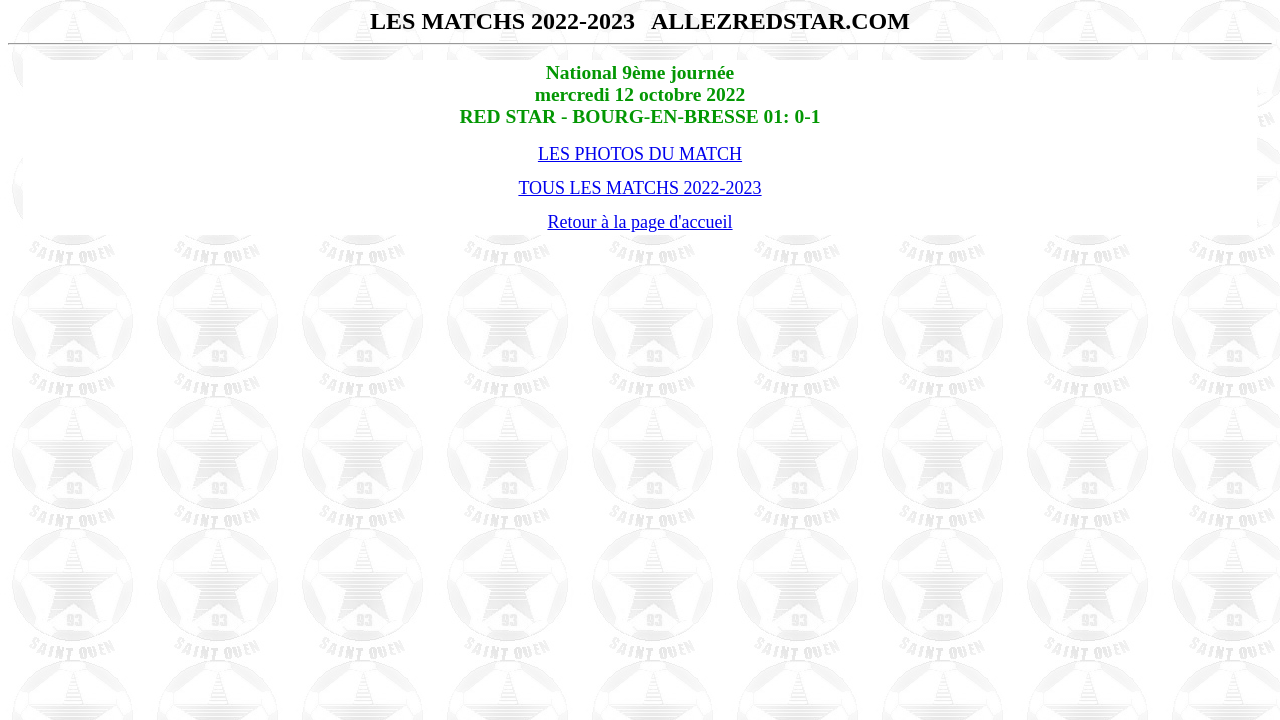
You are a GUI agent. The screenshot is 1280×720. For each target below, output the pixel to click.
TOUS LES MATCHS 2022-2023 (639, 188)
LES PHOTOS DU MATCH (640, 154)
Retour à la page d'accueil (639, 222)
